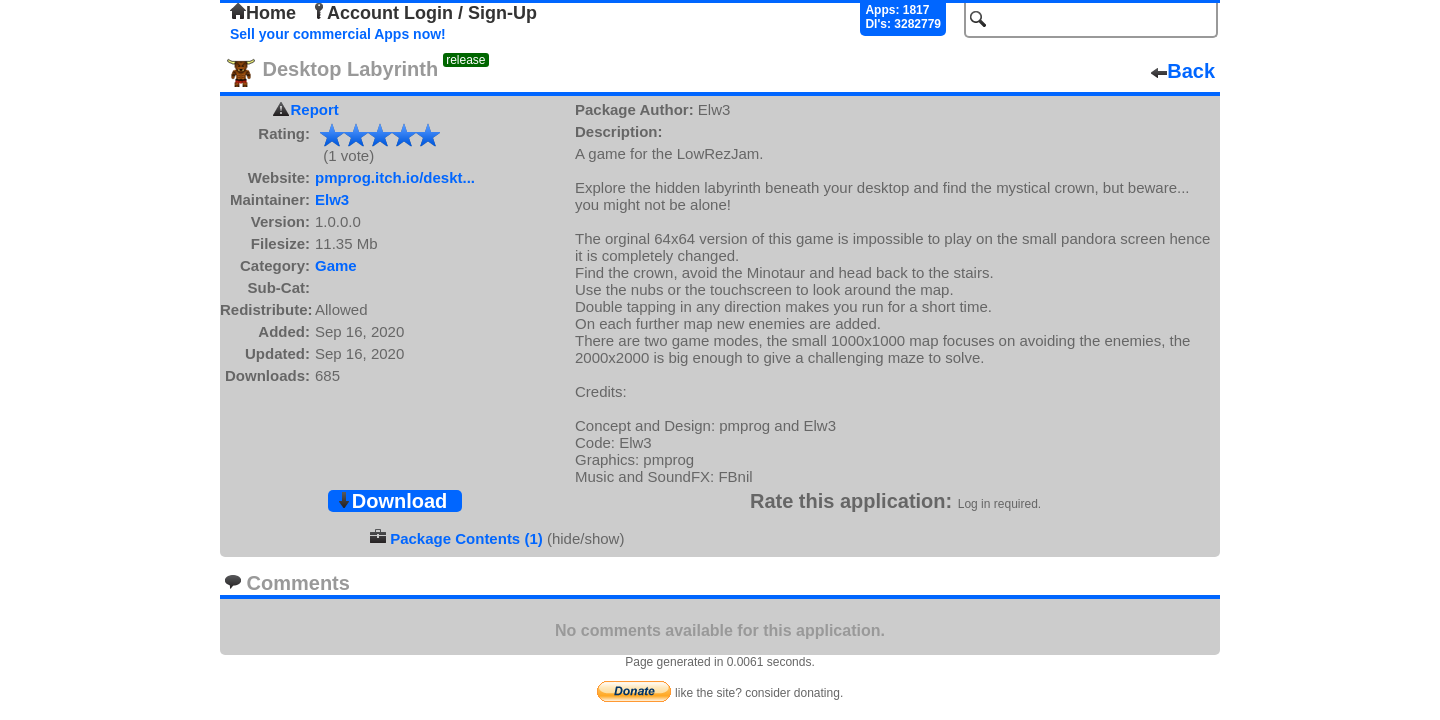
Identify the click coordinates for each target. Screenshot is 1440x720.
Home (263, 13)
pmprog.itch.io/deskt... (395, 177)
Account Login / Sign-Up (424, 13)
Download (392, 501)
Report (315, 109)
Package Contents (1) (466, 538)
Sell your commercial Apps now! (338, 34)
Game (336, 265)
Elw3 (332, 199)
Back (1183, 71)
